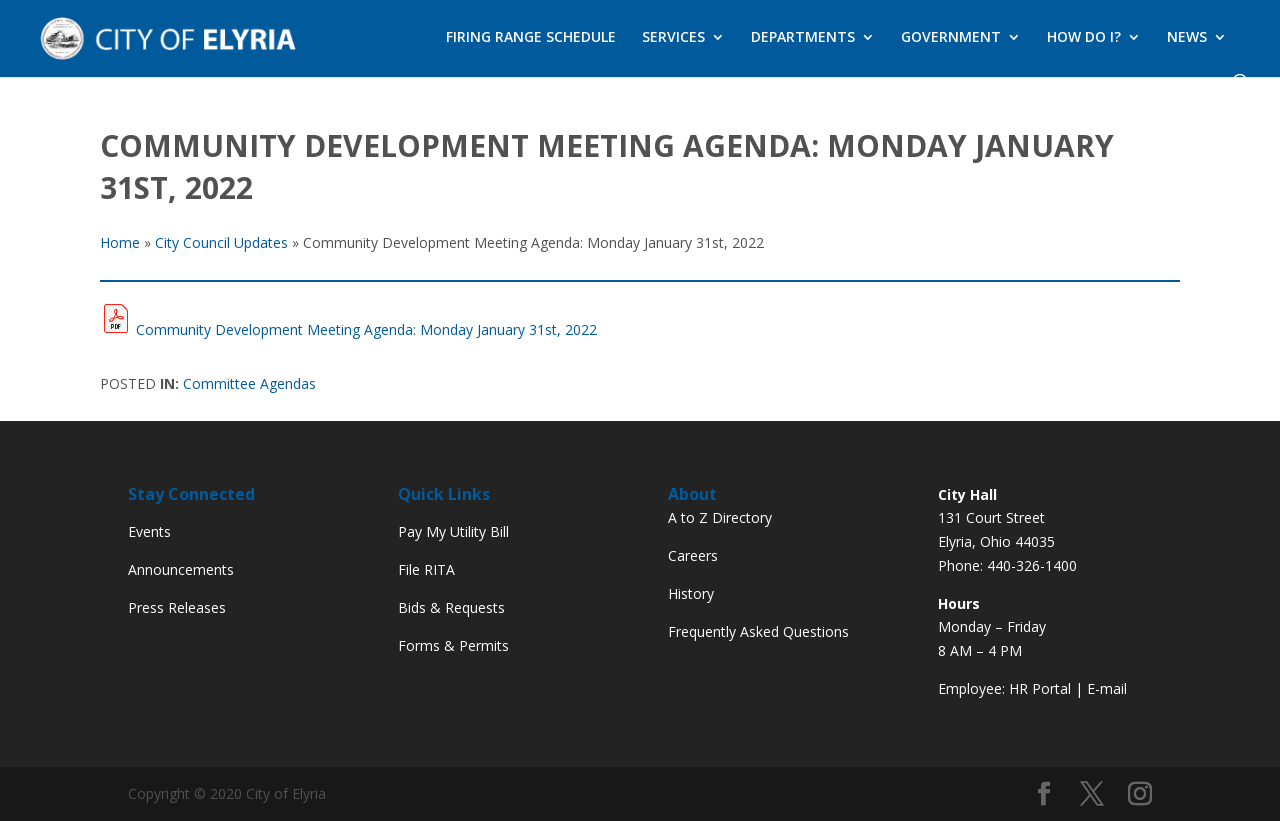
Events (149, 531)
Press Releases (177, 607)
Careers (693, 555)
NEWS (1187, 38)
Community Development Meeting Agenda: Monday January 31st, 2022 (366, 329)
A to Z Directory (720, 517)
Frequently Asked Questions (758, 631)
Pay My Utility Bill (453, 531)
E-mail (1107, 688)
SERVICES (673, 38)
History (691, 593)
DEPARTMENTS (803, 38)
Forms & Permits (453, 645)
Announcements (181, 569)
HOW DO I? (1084, 38)
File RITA (426, 569)
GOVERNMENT (951, 38)
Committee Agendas (249, 383)
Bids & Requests (451, 607)
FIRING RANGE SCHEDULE (531, 38)
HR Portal (1040, 688)
